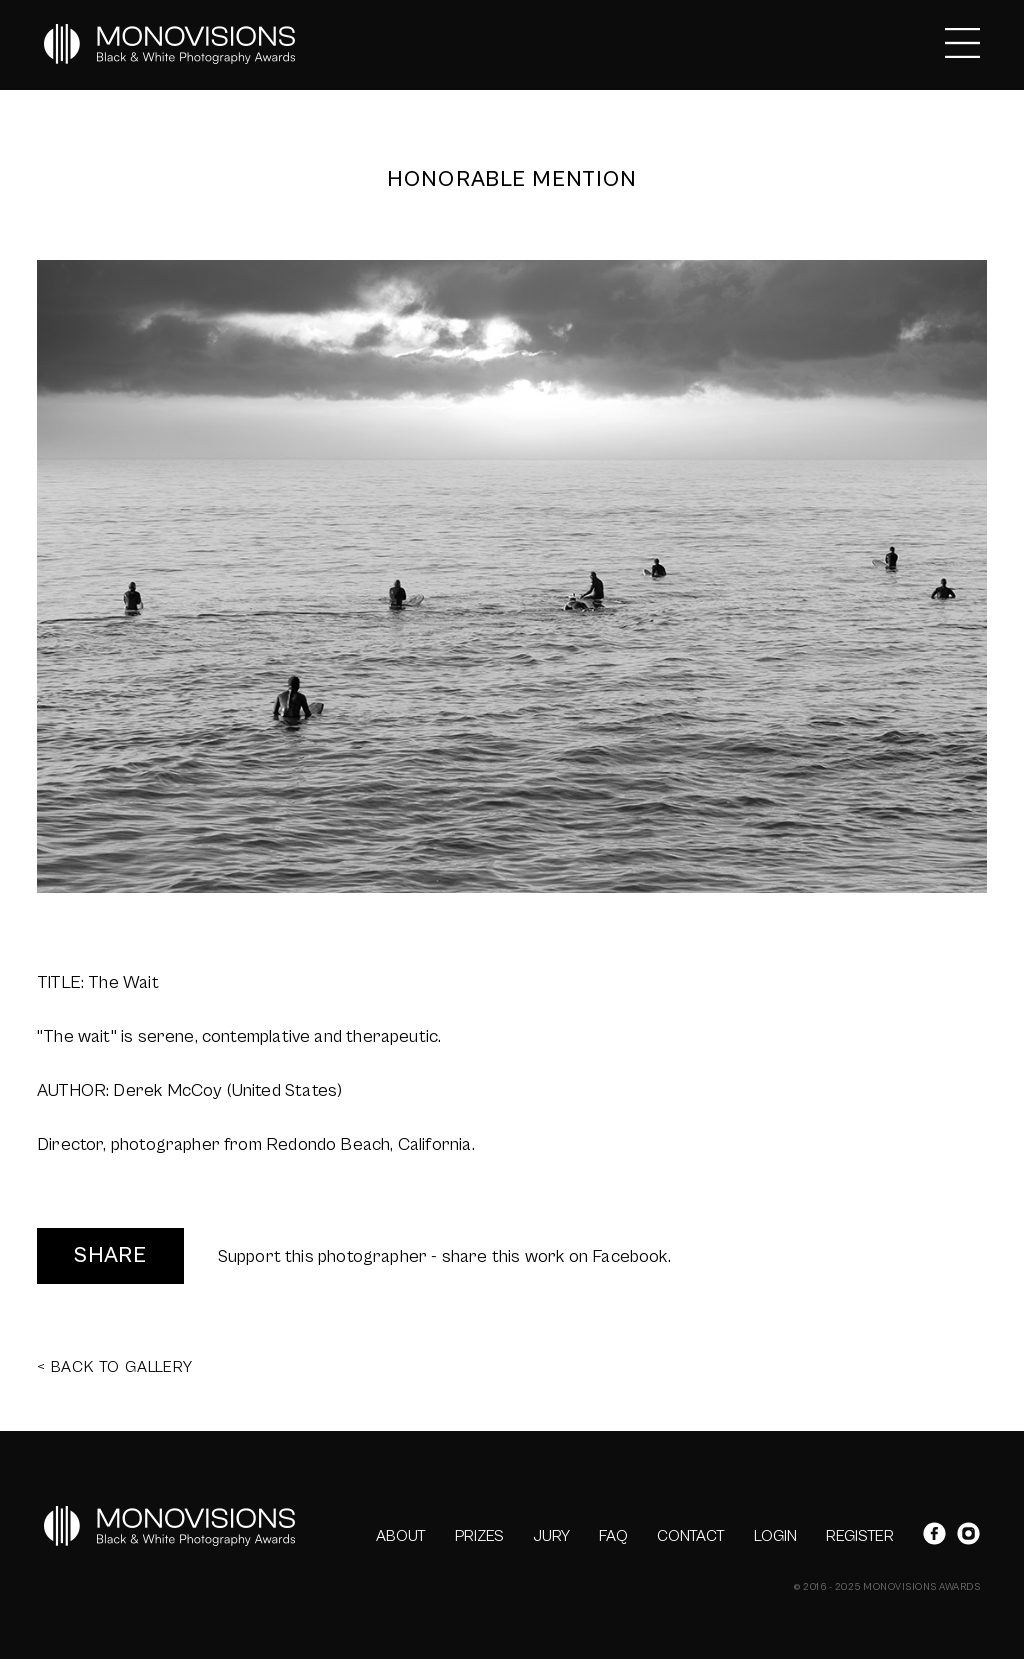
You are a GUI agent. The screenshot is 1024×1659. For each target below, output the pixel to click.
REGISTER (860, 1536)
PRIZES (479, 1536)
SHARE (110, 1255)
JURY (551, 1536)
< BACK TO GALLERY (115, 1367)
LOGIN (775, 1536)
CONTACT (691, 1536)
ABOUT (401, 1536)
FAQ (613, 1536)
